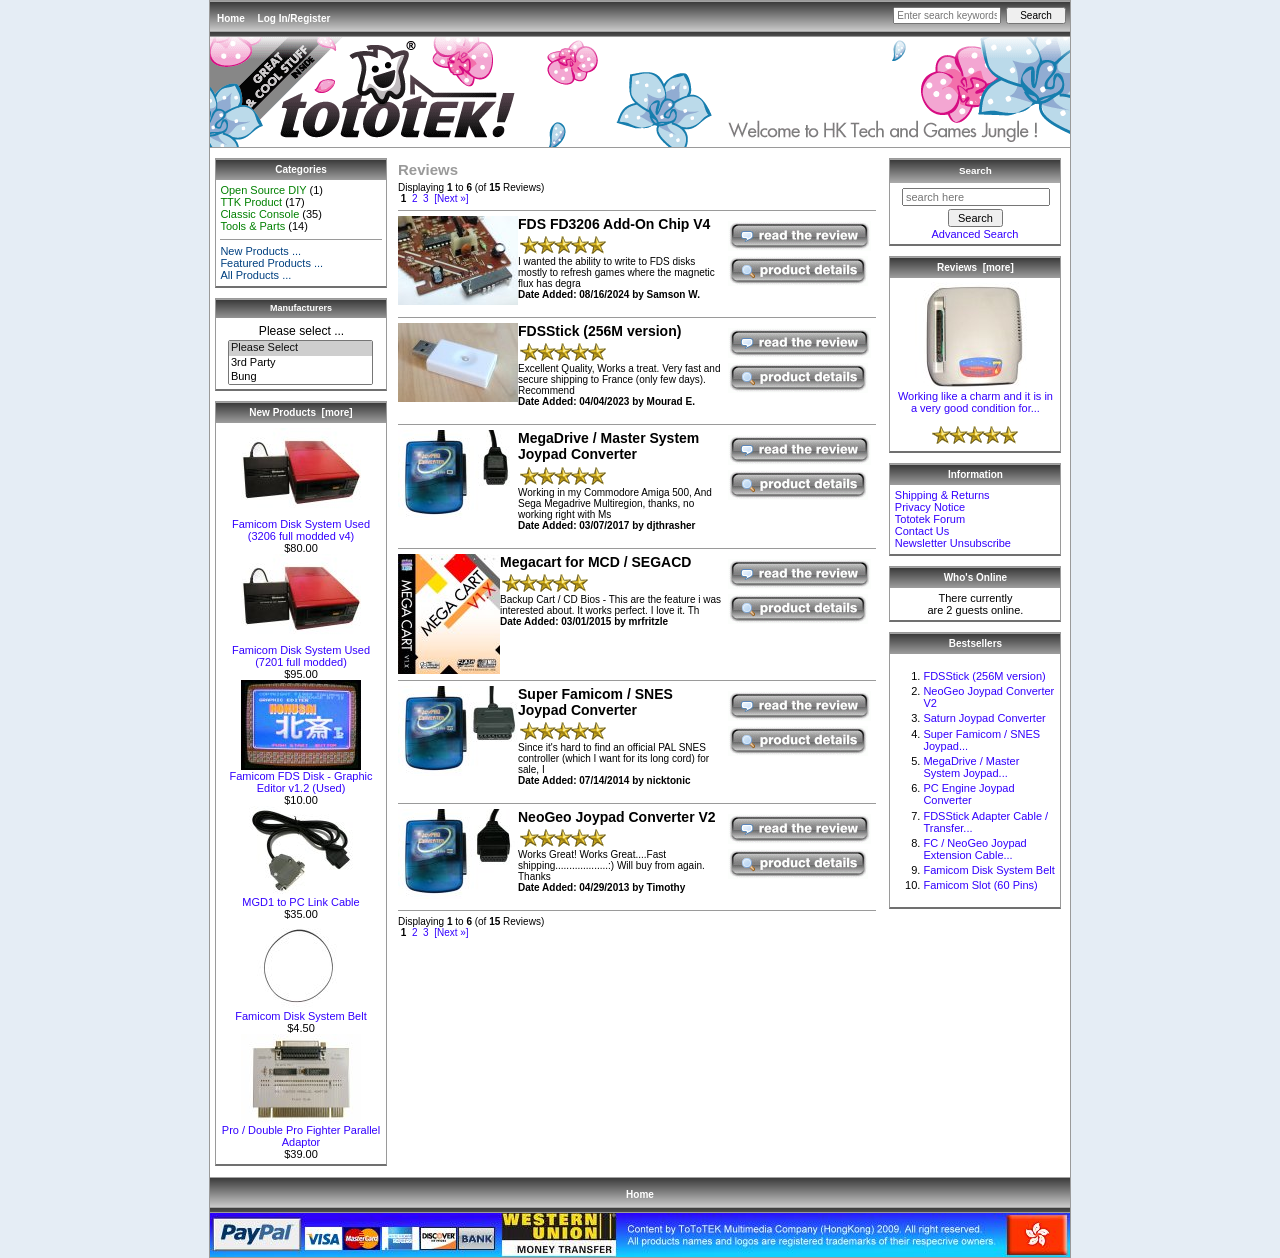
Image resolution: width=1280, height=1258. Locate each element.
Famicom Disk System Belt (300, 1011)
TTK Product (251, 202)
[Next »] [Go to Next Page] (451, 198)
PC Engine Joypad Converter (968, 794)
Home (231, 18)
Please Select (300, 348)
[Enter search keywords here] (947, 15)
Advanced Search (974, 234)
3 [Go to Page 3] (426, 198)
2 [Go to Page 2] (415, 198)
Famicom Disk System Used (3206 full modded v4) (301, 525)
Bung (300, 377)
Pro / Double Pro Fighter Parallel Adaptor (301, 1131)
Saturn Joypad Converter (984, 718)
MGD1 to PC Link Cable (301, 897)
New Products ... (260, 251)
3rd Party (300, 363)
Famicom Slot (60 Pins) (980, 885)
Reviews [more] (975, 267)
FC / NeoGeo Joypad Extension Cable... (974, 849)
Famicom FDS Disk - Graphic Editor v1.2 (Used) (300, 777)
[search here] (976, 197)
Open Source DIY (263, 190)
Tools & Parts (252, 226)
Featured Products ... (271, 263)
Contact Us (922, 531)
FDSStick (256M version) (984, 676)
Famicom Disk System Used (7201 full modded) (301, 651)
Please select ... (301, 331)
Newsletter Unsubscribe (953, 543)
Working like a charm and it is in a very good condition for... (975, 397)
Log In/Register (294, 18)
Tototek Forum (930, 519)
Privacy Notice (930, 507)
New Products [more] (300, 412)
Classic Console (259, 214)
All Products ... (255, 275)
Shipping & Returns (942, 495)
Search (975, 170)
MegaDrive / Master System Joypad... (971, 767)
